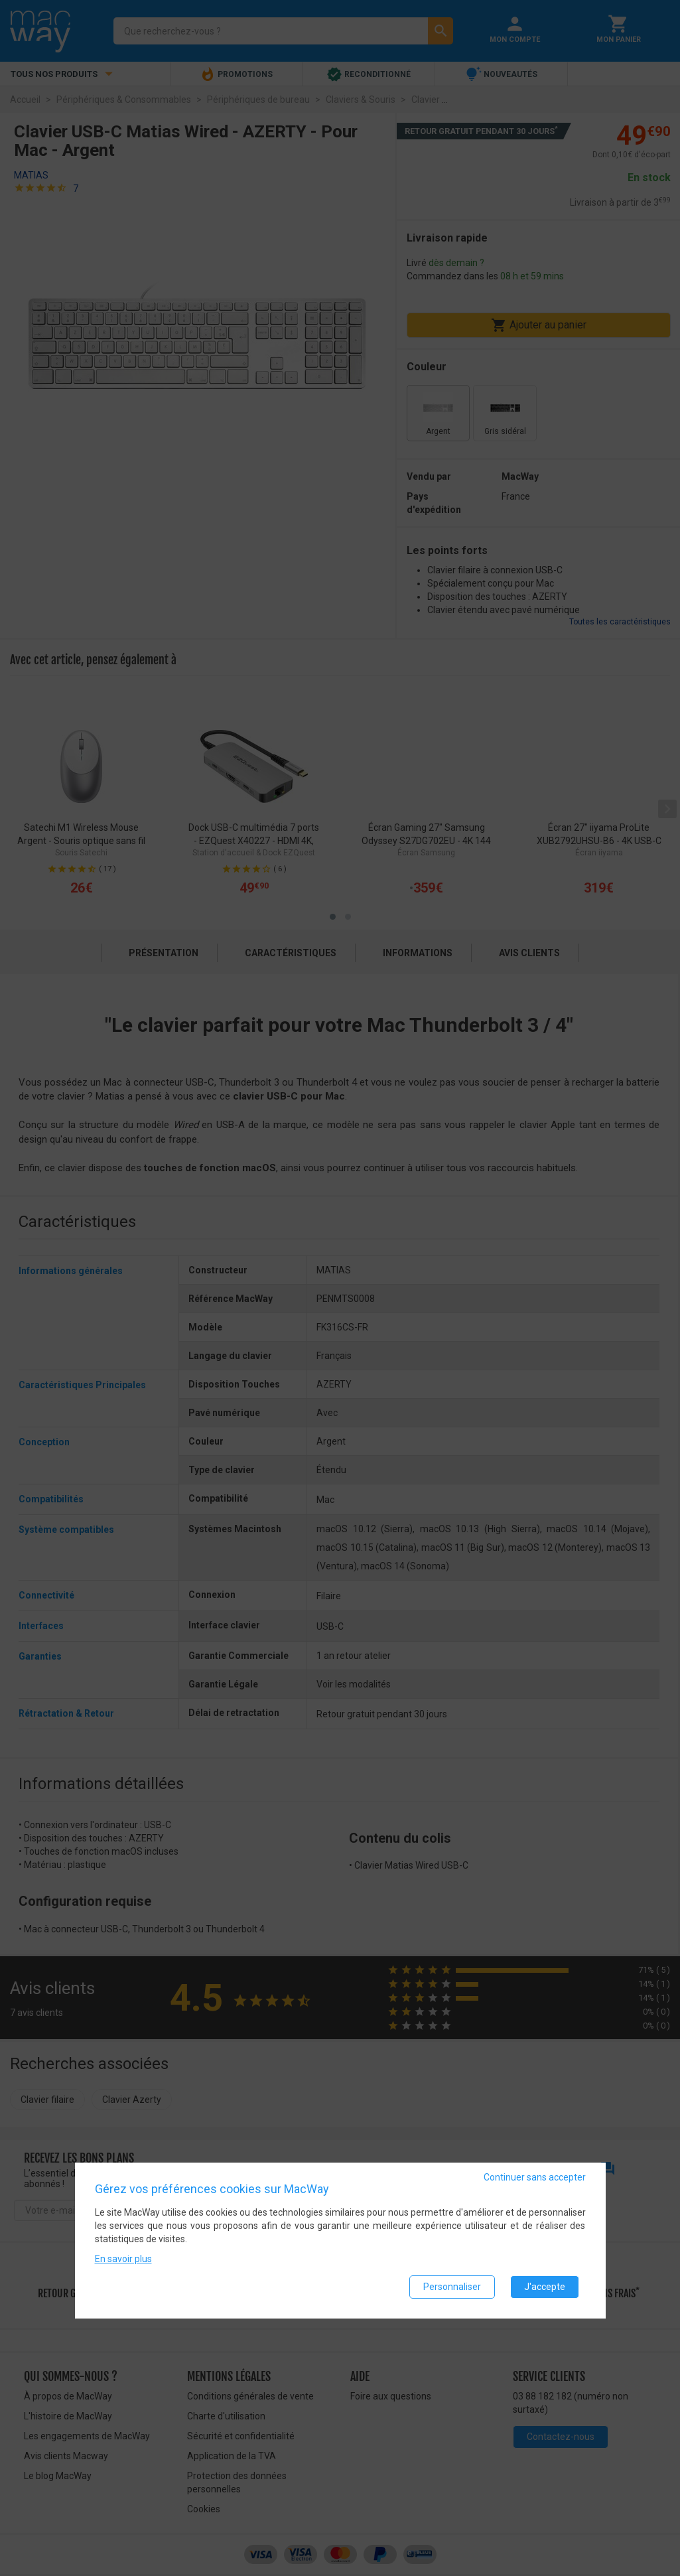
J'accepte (544, 2286)
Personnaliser (452, 2286)
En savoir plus (123, 2259)
